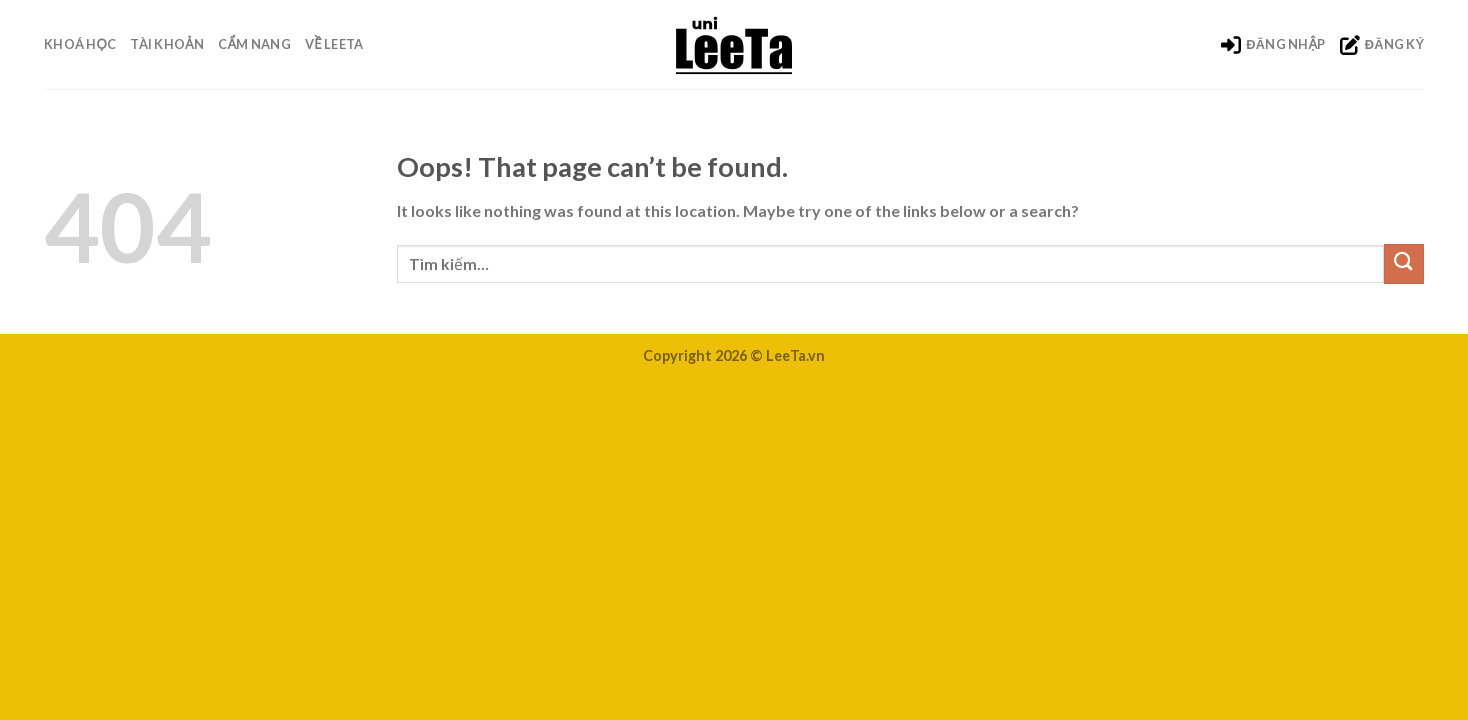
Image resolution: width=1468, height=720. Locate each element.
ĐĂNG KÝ (1382, 45)
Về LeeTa (334, 44)
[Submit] (1404, 263)
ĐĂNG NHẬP (1273, 45)
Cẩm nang (254, 44)
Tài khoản (167, 44)
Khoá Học (80, 44)
